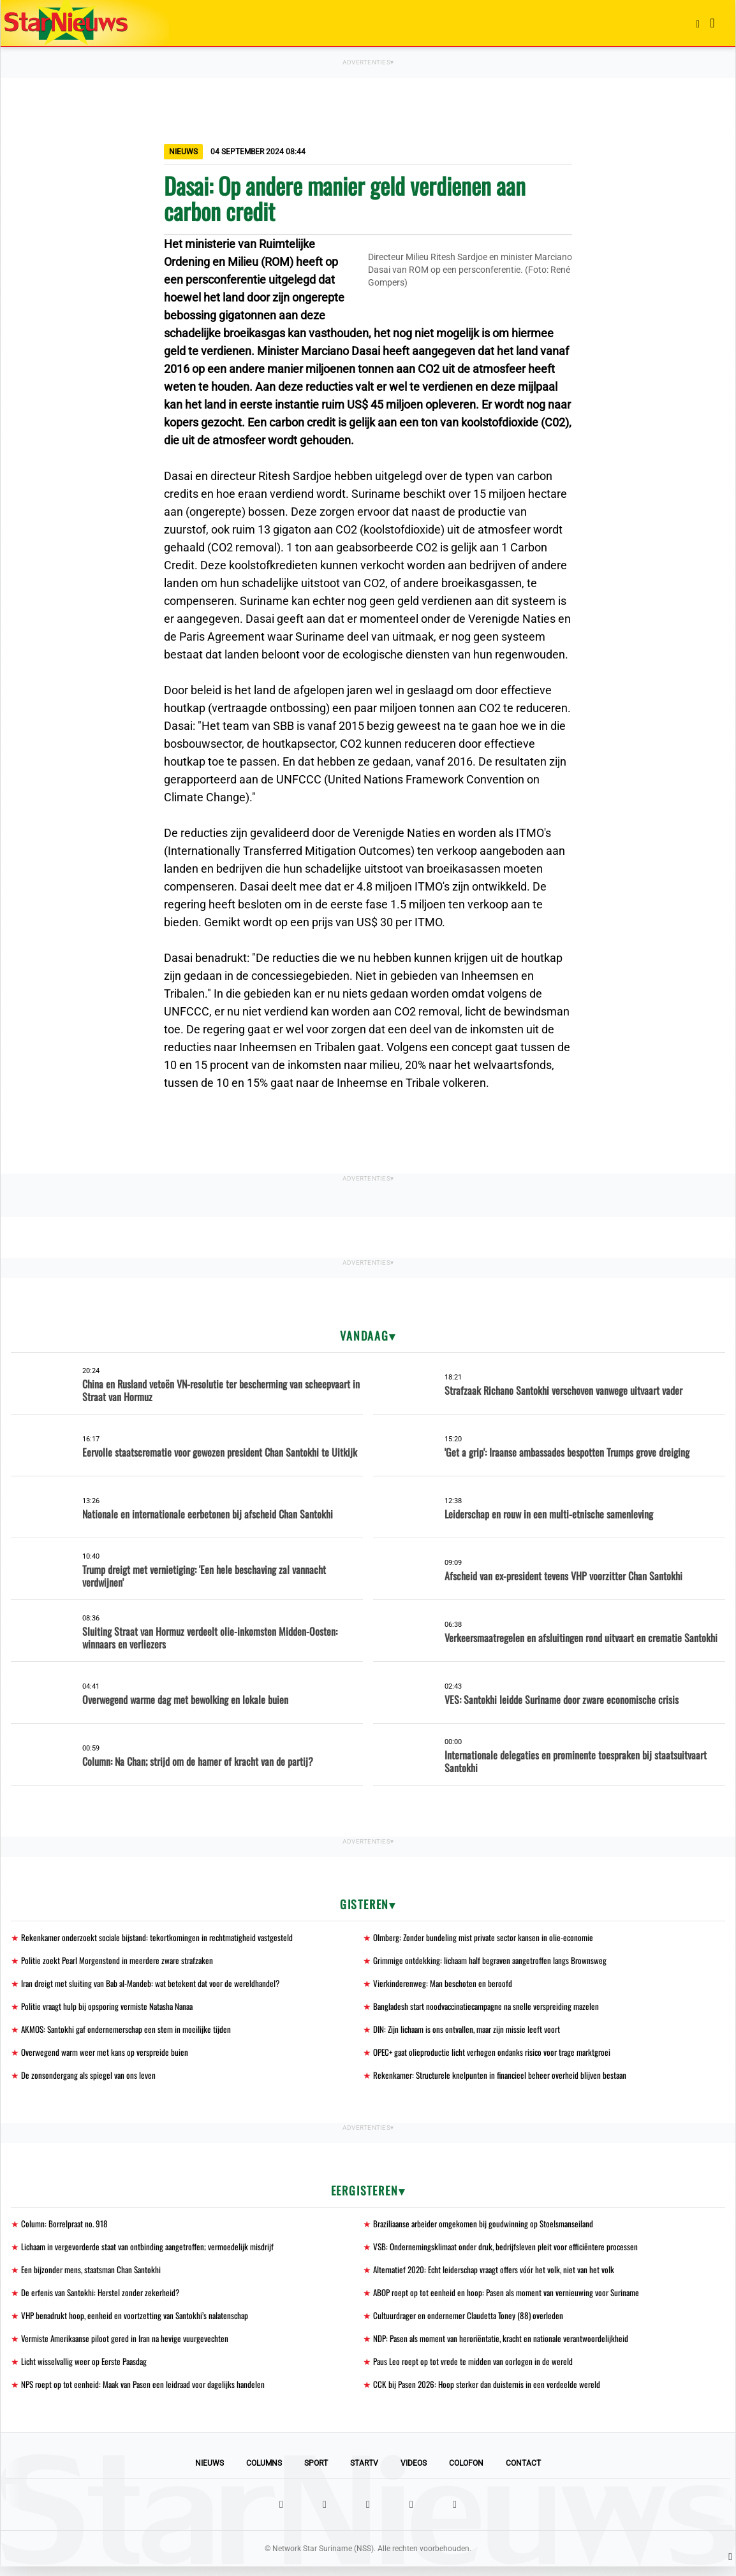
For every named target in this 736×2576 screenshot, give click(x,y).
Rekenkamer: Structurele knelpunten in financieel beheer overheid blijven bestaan (504, 2079)
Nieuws (209, 2472)
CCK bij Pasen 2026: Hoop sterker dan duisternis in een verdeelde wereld (490, 2393)
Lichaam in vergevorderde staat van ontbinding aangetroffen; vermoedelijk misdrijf (153, 2252)
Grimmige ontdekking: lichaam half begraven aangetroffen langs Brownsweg (495, 1961)
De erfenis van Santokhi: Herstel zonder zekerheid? (103, 2299)
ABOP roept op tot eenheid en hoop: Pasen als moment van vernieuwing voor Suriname (511, 2299)
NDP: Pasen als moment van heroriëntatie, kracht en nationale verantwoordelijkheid (506, 2346)
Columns (264, 2472)
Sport (316, 2472)
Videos (414, 2472)
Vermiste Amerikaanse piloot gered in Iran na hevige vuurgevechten (129, 2346)
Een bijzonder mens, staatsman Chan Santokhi (94, 2275)
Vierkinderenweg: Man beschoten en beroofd (444, 1984)
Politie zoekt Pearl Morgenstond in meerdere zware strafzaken (121, 1961)
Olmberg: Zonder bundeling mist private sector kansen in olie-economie (487, 1937)
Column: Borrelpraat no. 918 (66, 2228)
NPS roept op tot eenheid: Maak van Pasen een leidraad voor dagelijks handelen (147, 2393)
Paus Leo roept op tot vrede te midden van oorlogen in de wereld (475, 2369)
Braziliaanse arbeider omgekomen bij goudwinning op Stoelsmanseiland (487, 2228)
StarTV (364, 2472)
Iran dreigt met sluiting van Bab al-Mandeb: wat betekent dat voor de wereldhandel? (154, 1984)
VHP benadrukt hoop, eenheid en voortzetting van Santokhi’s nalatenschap (138, 2322)
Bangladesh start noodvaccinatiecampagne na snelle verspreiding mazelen (491, 2008)
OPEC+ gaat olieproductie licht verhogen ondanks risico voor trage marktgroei (498, 2055)
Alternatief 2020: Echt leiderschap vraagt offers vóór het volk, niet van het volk (499, 2275)
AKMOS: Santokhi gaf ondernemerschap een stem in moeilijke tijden (130, 2032)
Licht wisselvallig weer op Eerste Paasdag (87, 2369)
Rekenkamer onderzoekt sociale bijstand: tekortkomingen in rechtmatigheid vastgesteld (161, 1937)
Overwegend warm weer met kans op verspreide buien (108, 2055)
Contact (523, 2472)
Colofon (466, 2472)
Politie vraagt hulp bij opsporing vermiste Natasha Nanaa (111, 2008)
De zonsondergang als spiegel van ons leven (89, 2079)
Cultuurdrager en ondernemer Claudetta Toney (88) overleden (472, 2322)
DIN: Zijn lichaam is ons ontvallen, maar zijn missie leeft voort (470, 2032)
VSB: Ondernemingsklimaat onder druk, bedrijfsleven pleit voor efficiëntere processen (510, 2252)
